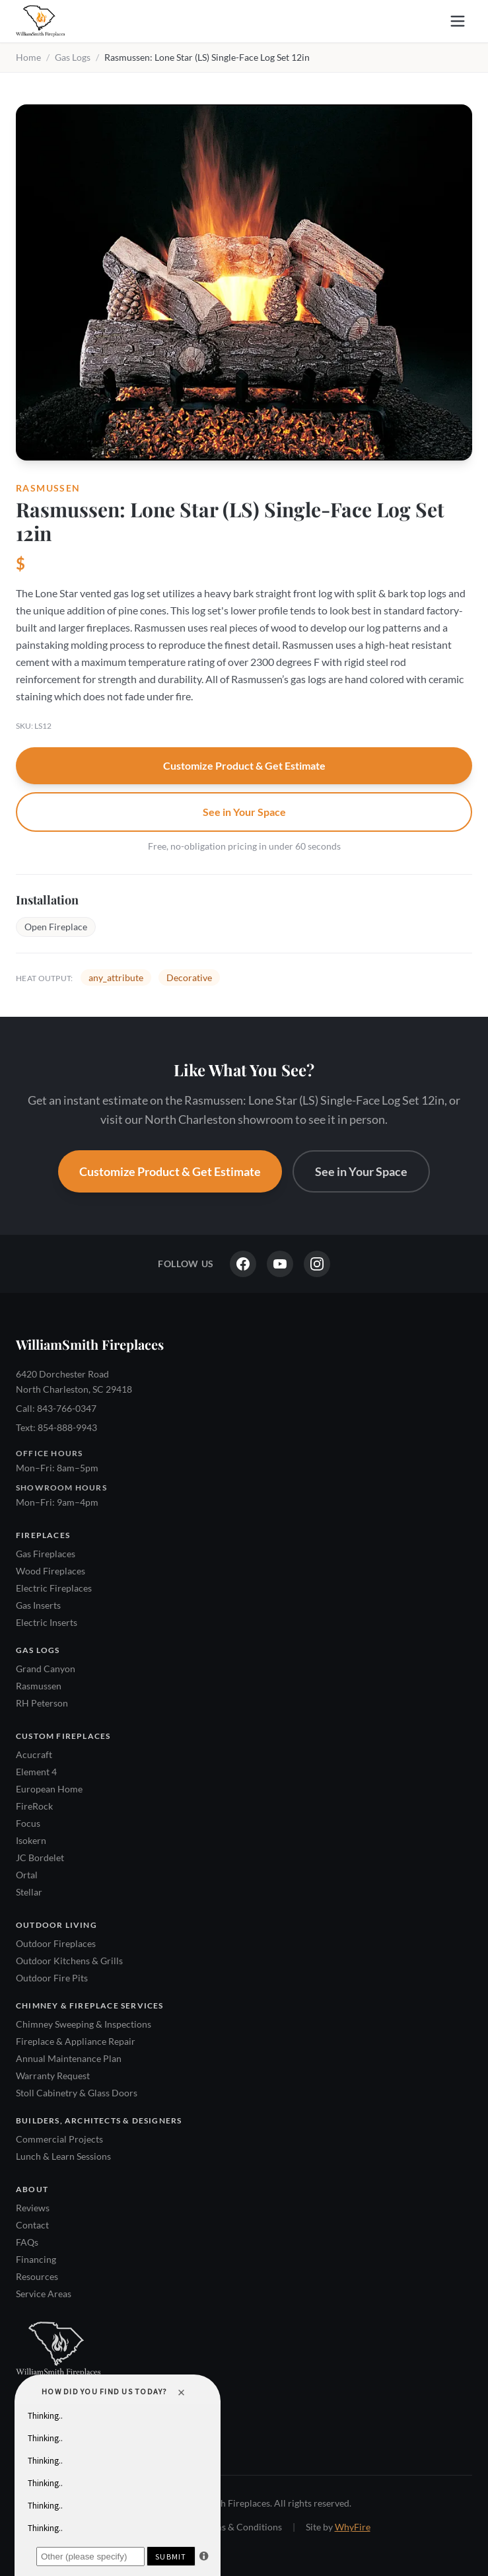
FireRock (34, 1806)
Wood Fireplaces (50, 1570)
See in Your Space (244, 811)
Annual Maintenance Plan (69, 2058)
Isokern (31, 1840)
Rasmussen (38, 1685)
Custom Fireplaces (63, 1736)
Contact (32, 2224)
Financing (36, 2259)
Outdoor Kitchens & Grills (69, 1960)
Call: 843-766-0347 (56, 1408)
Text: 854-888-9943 (56, 1427)
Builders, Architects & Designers (99, 2120)
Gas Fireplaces (45, 1553)
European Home (49, 1788)
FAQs (27, 2242)
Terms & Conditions (241, 2526)
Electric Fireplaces (54, 1588)
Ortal (27, 1874)
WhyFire (352, 2526)
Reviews (33, 2207)
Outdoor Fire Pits (52, 1977)
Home (28, 57)
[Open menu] (457, 21)
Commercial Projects (59, 2139)
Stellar (29, 1891)
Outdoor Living (56, 1925)
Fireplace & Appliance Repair (75, 2041)
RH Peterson (42, 1703)
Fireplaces (43, 1535)
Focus (28, 1823)
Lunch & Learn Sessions (63, 2156)
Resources (37, 2276)
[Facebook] (243, 1264)
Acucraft (34, 1754)
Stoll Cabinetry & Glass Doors (76, 2092)
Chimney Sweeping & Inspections (83, 2024)
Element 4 (36, 1771)
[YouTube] (280, 1264)
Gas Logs (72, 57)
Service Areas (43, 2293)
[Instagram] (317, 1264)
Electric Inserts (46, 1622)
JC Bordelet (40, 1857)
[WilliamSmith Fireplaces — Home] (40, 21)
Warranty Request (53, 2075)
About (32, 2189)
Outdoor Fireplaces (56, 1943)
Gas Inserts (38, 1605)
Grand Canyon (45, 1668)
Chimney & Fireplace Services (90, 2005)
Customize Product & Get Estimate (244, 765)
